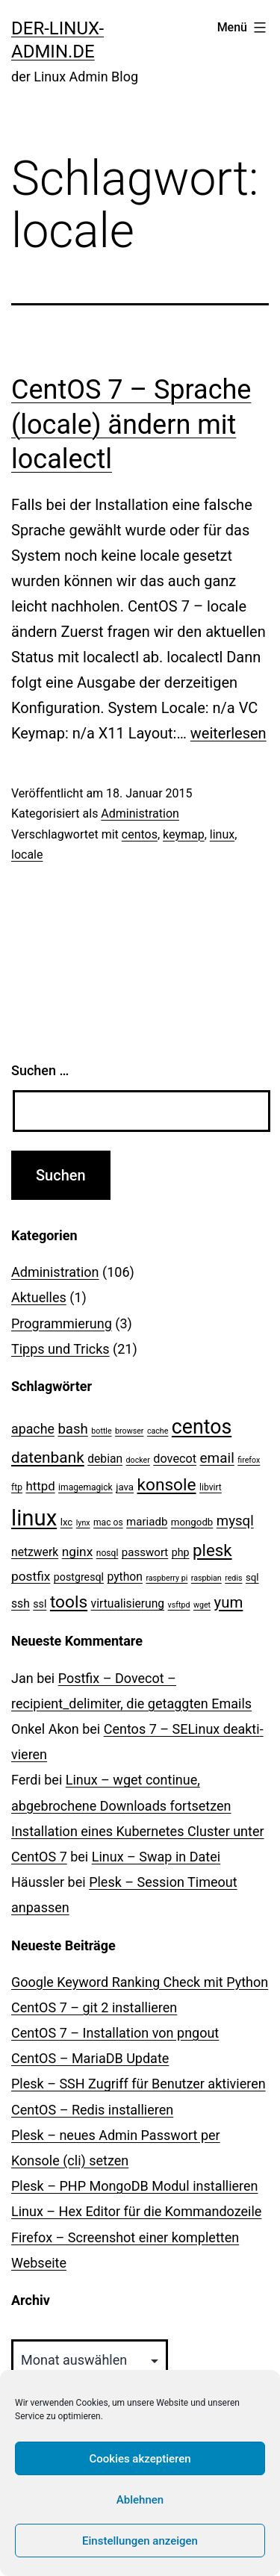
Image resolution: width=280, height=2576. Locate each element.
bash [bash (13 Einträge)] (72, 1429)
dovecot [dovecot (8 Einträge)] (174, 1459)
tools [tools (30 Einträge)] (68, 1602)
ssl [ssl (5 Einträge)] (39, 1604)
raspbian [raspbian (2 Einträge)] (206, 1578)
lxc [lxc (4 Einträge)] (66, 1522)
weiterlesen (228, 733)
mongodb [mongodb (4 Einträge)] (192, 1522)
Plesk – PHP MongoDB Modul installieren (134, 2186)
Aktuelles (38, 1297)
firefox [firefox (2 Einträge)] (248, 1460)
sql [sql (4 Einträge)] (252, 1577)
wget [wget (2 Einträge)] (202, 1605)
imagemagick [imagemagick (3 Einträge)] (85, 1487)
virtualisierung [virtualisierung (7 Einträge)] (128, 1603)
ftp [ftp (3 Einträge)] (16, 1487)
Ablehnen (140, 2500)
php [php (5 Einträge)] (181, 1552)
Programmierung (61, 1323)
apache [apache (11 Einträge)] (33, 1429)
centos (140, 834)
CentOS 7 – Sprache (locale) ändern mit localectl (131, 425)
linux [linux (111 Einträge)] (34, 1518)
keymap (184, 834)
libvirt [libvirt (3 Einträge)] (210, 1487)
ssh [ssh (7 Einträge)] (20, 1603)
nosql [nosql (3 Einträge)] (107, 1553)
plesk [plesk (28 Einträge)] (212, 1550)
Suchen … (40, 1070)
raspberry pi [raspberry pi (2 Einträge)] (166, 1578)
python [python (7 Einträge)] (125, 1576)
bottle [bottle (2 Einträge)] (101, 1431)
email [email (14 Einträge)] (217, 1457)
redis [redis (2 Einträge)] (233, 1578)
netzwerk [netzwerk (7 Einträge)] (34, 1552)
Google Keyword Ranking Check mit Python (139, 1982)
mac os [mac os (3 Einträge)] (108, 1522)
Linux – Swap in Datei (156, 1856)
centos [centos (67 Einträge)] (201, 1427)
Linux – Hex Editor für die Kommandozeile (136, 2211)
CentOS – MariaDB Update (90, 2058)
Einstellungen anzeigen (140, 2541)
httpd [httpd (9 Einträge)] (40, 1485)
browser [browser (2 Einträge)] (129, 1431)
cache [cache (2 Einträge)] (157, 1431)
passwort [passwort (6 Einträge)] (145, 1552)
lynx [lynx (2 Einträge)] (83, 1523)
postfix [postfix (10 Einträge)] (30, 1576)
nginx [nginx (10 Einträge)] (77, 1551)
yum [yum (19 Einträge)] (228, 1602)
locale (27, 854)
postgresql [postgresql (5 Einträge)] (79, 1577)
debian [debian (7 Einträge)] (104, 1459)
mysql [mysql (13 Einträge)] (235, 1521)
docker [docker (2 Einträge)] (138, 1460)
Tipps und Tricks (60, 1349)
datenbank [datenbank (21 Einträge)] (47, 1457)
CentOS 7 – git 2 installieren (94, 2007)
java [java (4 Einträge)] (125, 1487)
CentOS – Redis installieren (92, 2110)
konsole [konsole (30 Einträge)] (166, 1485)
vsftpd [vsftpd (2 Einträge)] (179, 1605)
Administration (140, 813)
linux (222, 834)
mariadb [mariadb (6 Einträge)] (146, 1521)
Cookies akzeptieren (139, 2458)
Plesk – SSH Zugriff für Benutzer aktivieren (138, 2083)
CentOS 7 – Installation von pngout (115, 2033)
